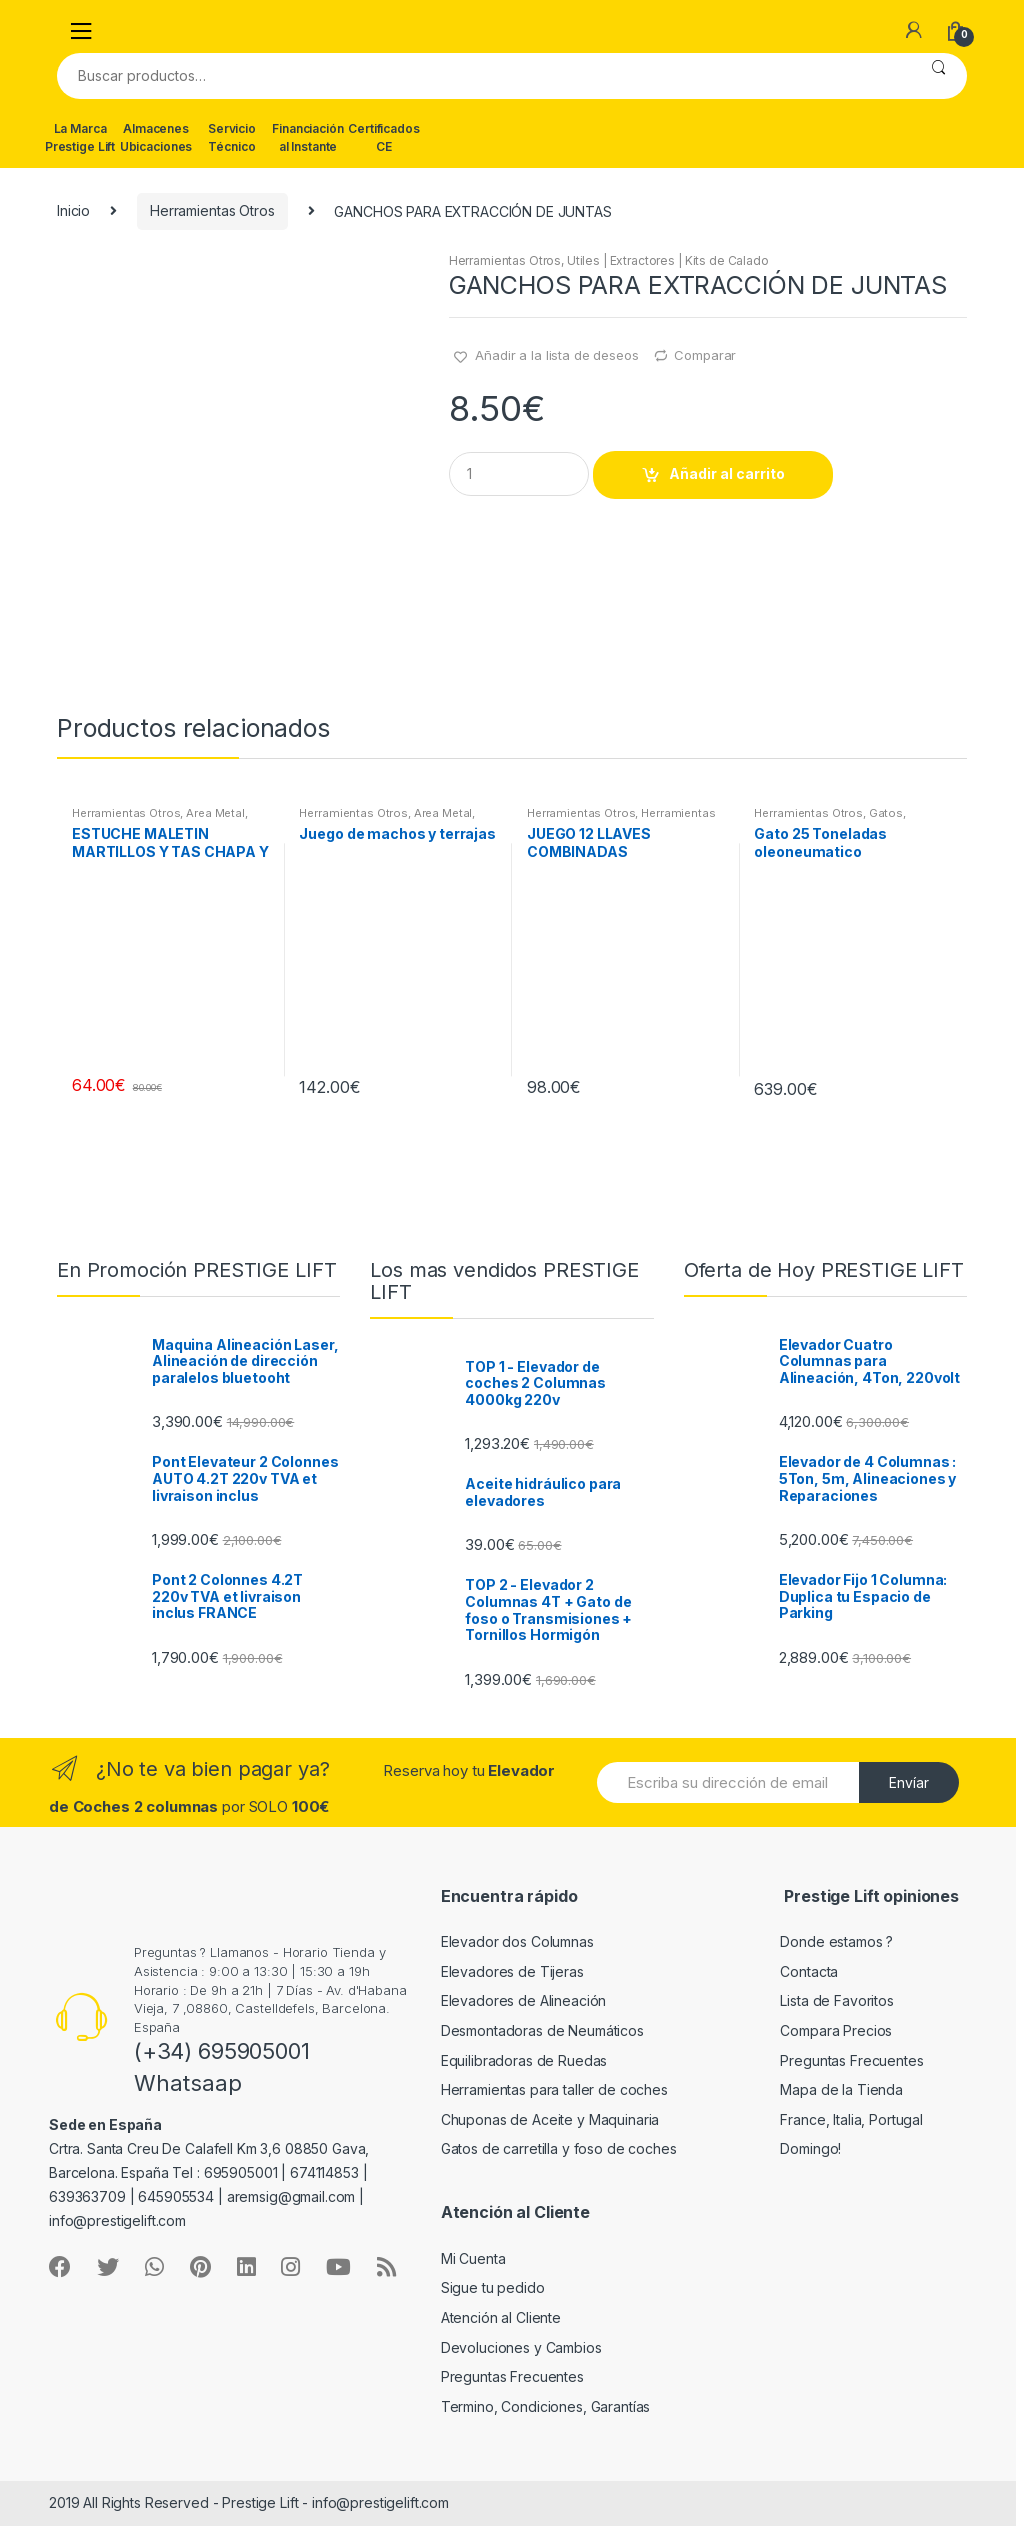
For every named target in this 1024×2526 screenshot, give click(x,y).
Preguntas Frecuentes (851, 2060)
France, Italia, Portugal (851, 2119)
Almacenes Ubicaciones (156, 137)
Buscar (938, 76)
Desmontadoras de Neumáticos (542, 2030)
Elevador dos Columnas (517, 1941)
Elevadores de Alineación (524, 2000)
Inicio (73, 210)
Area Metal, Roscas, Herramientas (160, 819)
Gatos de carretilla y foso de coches (559, 2148)
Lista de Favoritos (836, 2000)
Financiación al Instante (307, 137)
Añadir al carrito (727, 473)
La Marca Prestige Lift (80, 137)
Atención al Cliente (501, 2317)
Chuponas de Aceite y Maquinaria (550, 2119)
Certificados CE (383, 137)
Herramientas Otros (212, 210)
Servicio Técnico (232, 137)
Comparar (705, 355)
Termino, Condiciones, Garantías (546, 2406)
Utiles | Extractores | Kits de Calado (668, 260)
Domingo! (810, 2148)
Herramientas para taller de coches (554, 2089)
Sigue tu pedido (493, 2287)
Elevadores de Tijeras (512, 1971)
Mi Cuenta (473, 2258)
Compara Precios (836, 2030)
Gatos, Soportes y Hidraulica (829, 819)
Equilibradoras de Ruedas (524, 2060)
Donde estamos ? (836, 1941)
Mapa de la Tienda (841, 2089)
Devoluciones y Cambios (521, 2347)
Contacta (809, 1971)
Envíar (909, 1782)
